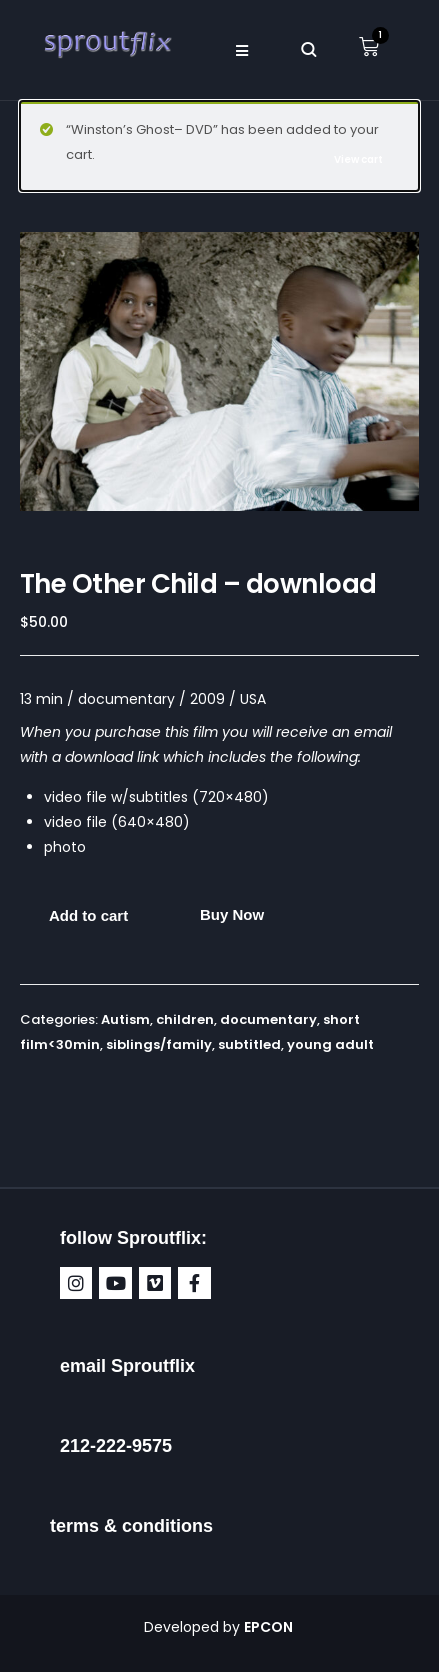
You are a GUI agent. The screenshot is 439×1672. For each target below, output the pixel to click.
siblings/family (159, 1044)
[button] (242, 50)
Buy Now (232, 914)
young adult (330, 1044)
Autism (125, 1019)
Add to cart (88, 915)
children (185, 1019)
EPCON (270, 1627)
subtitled (249, 1044)
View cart (358, 159)
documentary (268, 1019)
